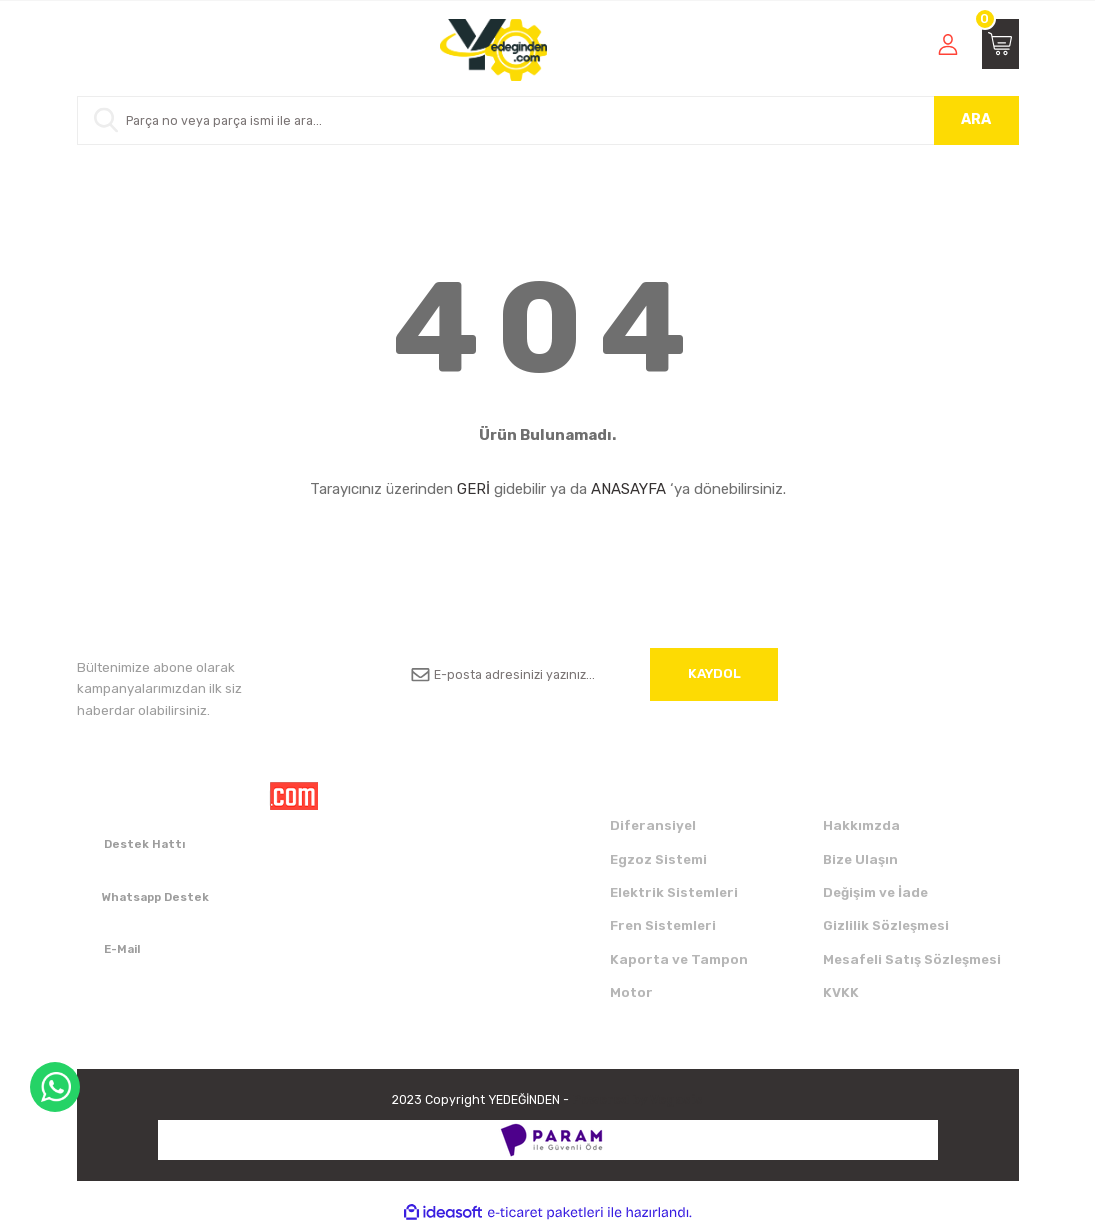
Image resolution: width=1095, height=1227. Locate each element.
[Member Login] (948, 44)
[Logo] (493, 50)
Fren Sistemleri (663, 925)
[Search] (548, 120)
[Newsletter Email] (587, 674)
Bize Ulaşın (860, 859)
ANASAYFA (628, 489)
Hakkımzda (861, 825)
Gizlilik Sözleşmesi (886, 925)
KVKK (841, 992)
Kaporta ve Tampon (679, 959)
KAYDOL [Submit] (714, 673)
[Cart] (1000, 44)
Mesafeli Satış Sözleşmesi (912, 959)
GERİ (473, 489)
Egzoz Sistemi (658, 859)
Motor (631, 992)
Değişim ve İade (875, 892)
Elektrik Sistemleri (674, 892)
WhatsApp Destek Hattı (55, 1087)
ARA (976, 119)
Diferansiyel (653, 825)
